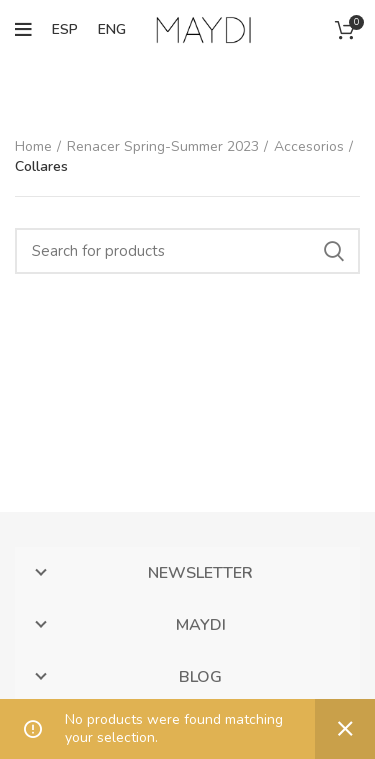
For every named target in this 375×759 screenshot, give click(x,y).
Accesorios (309, 146)
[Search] (187, 251)
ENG (112, 29)
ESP (65, 29)
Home (33, 146)
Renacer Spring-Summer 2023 (163, 146)
